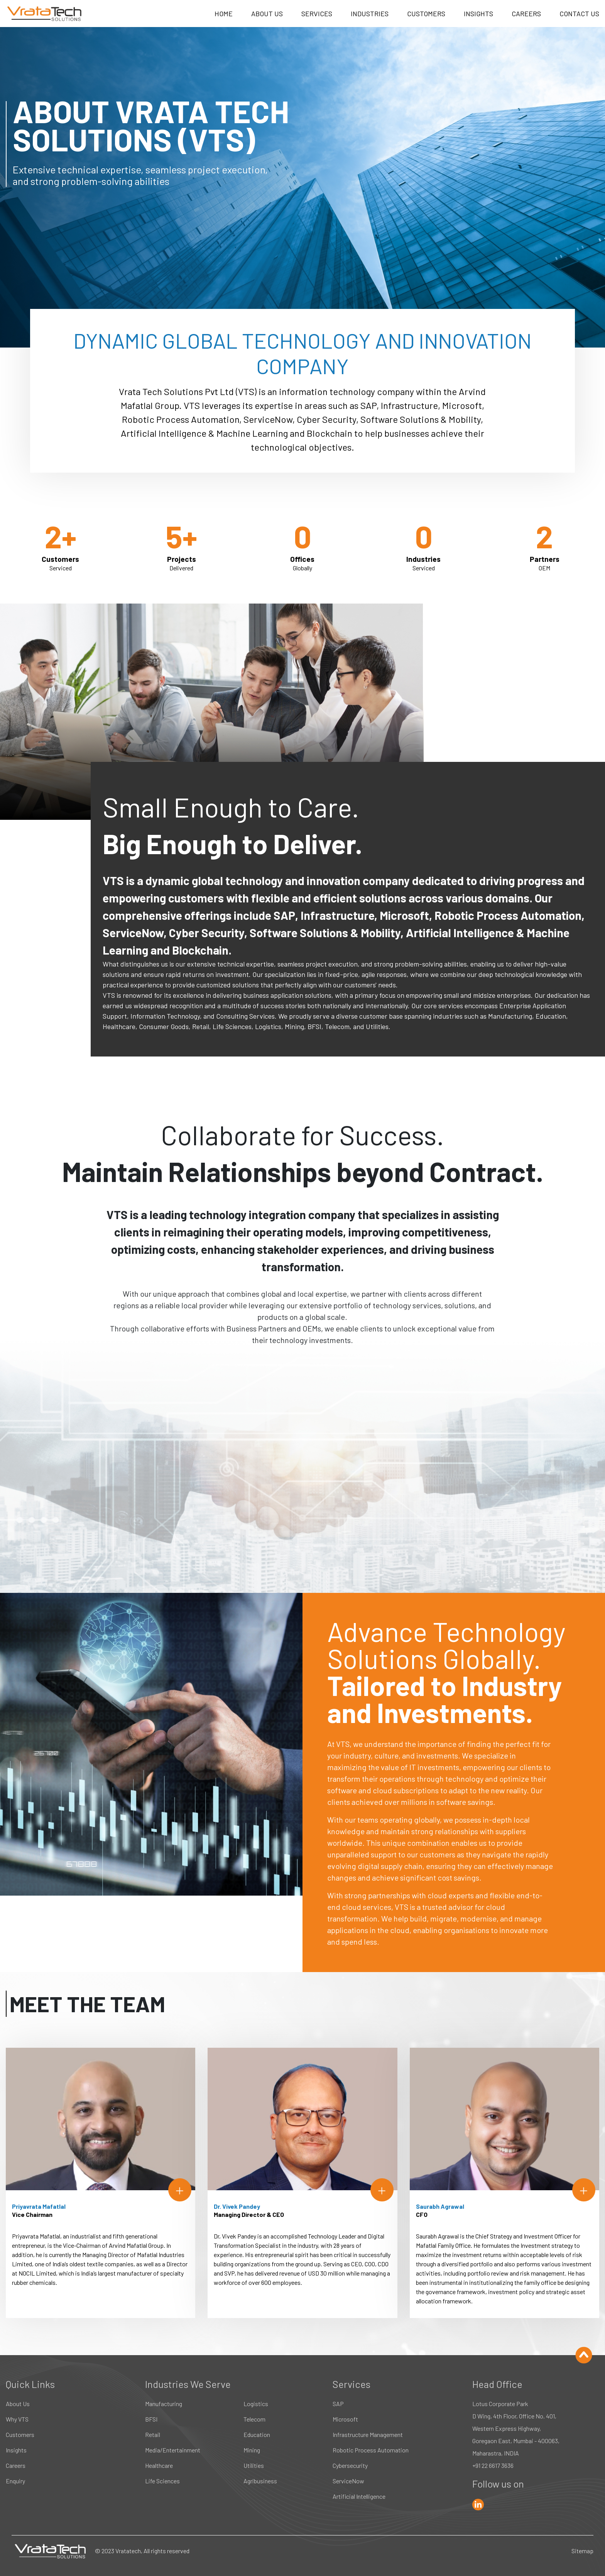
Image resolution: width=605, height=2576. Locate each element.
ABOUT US (267, 13)
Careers (15, 2465)
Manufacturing (163, 2403)
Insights (16, 2450)
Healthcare (159, 2465)
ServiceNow (348, 2480)
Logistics (255, 2403)
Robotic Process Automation (371, 2450)
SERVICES (316, 13)
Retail (152, 2434)
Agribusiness (260, 2480)
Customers (20, 2434)
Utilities (253, 2465)
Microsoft (345, 2419)
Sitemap (582, 2550)
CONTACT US (579, 13)
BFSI (151, 2419)
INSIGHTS (478, 13)
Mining (251, 2450)
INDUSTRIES (370, 13)
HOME (224, 13)
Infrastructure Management (368, 2434)
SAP (338, 2403)
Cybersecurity (350, 2465)
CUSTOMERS (426, 13)
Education (256, 2434)
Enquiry (15, 2480)
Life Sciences (162, 2480)
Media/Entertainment (172, 2450)
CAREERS (526, 13)
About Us (18, 2403)
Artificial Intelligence (359, 2496)
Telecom (254, 2419)
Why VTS (17, 2419)
